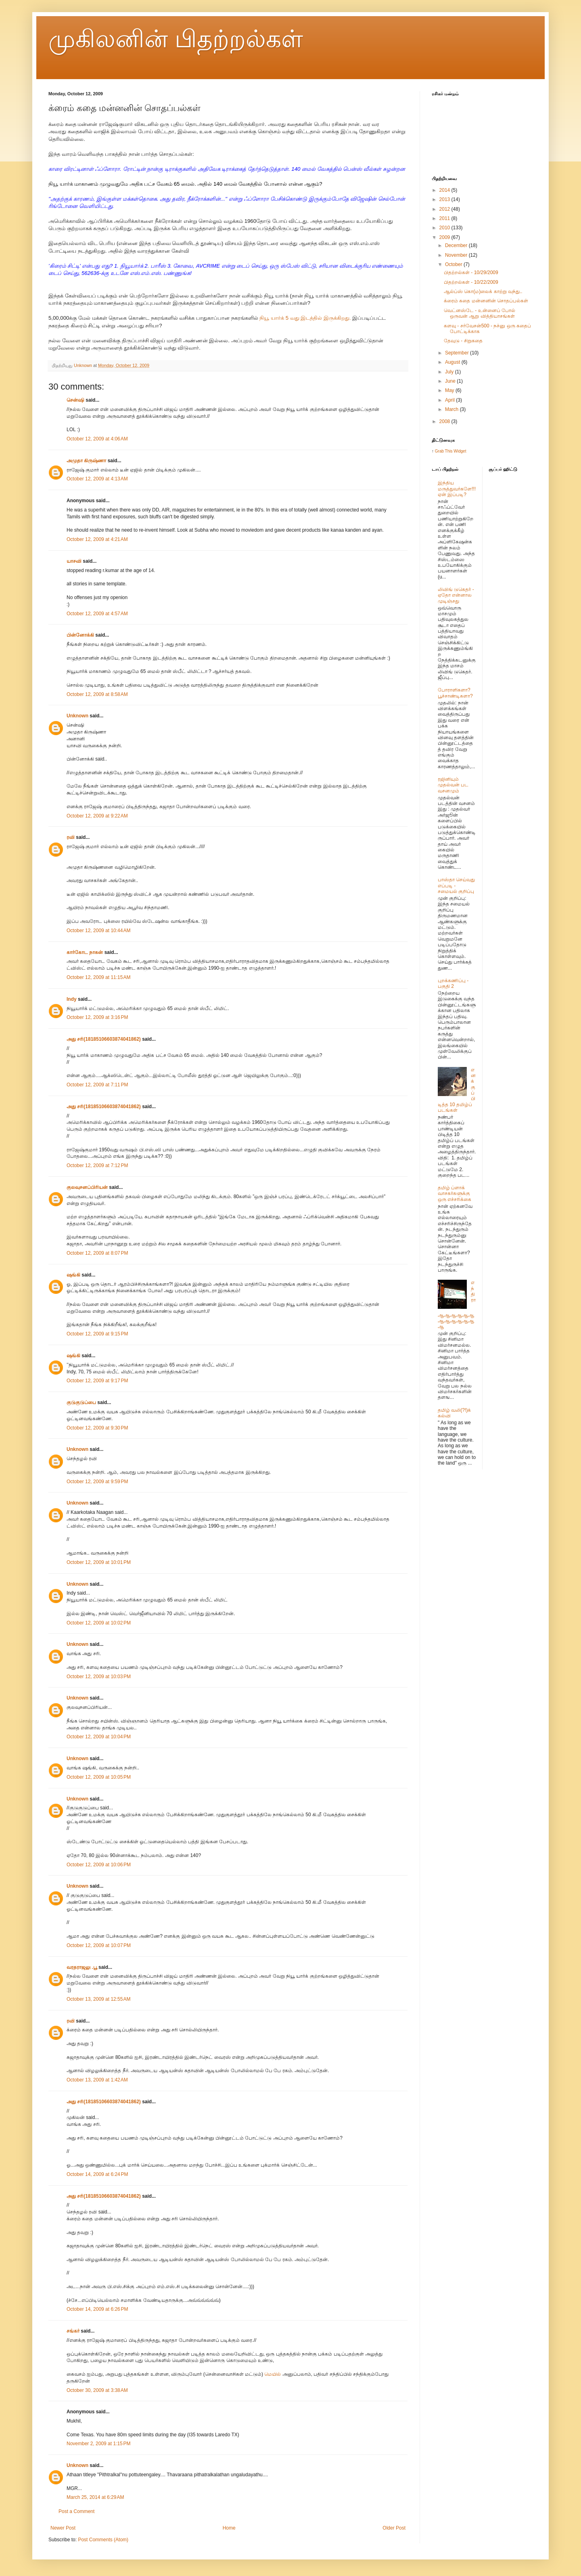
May (450, 390)
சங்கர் (73, 2331)
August (453, 362)
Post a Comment (76, 2511)
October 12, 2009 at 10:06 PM (99, 1865)
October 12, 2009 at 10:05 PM (99, 1777)
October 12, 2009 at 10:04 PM (99, 1737)
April (450, 400)
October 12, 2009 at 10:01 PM (99, 1562)
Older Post (393, 2528)
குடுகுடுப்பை (81, 1402)
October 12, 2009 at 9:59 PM (97, 1481)
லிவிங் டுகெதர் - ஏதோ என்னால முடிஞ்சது (456, 595)
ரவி (71, 837)
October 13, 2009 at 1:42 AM (97, 2080)
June (451, 381)
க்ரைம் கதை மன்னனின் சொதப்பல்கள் (486, 301)
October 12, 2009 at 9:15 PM (97, 1334)
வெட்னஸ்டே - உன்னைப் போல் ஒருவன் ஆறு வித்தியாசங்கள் (479, 313)
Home (229, 2528)
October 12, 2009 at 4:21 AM (97, 539)
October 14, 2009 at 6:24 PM (97, 2174)
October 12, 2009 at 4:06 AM (97, 439)
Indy (72, 999)
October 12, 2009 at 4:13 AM (97, 479)
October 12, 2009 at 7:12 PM (97, 1165)
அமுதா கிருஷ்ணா (86, 460)
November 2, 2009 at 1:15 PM (98, 2443)
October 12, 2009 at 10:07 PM (99, 1945)
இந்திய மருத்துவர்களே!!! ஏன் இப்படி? (457, 488)
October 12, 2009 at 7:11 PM (97, 1085)
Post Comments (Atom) (103, 2539)
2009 (445, 237)
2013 (445, 199)
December (457, 245)
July (450, 372)
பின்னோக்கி (80, 635)
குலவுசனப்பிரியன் (87, 1187)
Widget (460, 451)
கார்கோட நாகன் (85, 952)
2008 (445, 421)
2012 (445, 209)
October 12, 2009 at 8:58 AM (97, 694)
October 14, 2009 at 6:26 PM (97, 2309)
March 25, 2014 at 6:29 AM (95, 2497)
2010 (445, 228)
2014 (445, 190)
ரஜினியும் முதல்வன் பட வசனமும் (453, 785)
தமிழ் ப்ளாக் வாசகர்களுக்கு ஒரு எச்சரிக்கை (454, 1193)
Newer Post (62, 2528)
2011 (445, 218)
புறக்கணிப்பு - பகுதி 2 (453, 983)
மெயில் (272, 2374)
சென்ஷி (75, 400)
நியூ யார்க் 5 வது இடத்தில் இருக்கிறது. (305, 318)
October (454, 264)
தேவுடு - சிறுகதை (463, 341)
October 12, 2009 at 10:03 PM (99, 1676)
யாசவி (74, 561)
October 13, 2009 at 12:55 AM (98, 1999)
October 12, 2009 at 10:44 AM (98, 930)
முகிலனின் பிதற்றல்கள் (175, 38)
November (457, 255)
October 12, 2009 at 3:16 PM (97, 1017)
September (457, 353)
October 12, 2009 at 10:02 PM (99, 1623)
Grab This (444, 451)
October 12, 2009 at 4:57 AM (97, 613)
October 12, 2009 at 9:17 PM (97, 1380)
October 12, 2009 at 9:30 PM (97, 1428)
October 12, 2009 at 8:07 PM (97, 1253)
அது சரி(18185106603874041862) (104, 1039)
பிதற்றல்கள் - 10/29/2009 (471, 272)
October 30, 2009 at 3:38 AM (97, 2390)
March (452, 409)
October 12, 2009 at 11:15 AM (98, 977)
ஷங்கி (73, 1275)
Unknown (77, 716)
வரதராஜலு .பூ (82, 1967)
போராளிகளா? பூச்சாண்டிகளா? (455, 692)
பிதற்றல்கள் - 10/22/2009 (471, 282)
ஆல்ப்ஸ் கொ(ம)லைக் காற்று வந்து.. (483, 291)
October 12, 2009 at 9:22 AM (97, 816)
